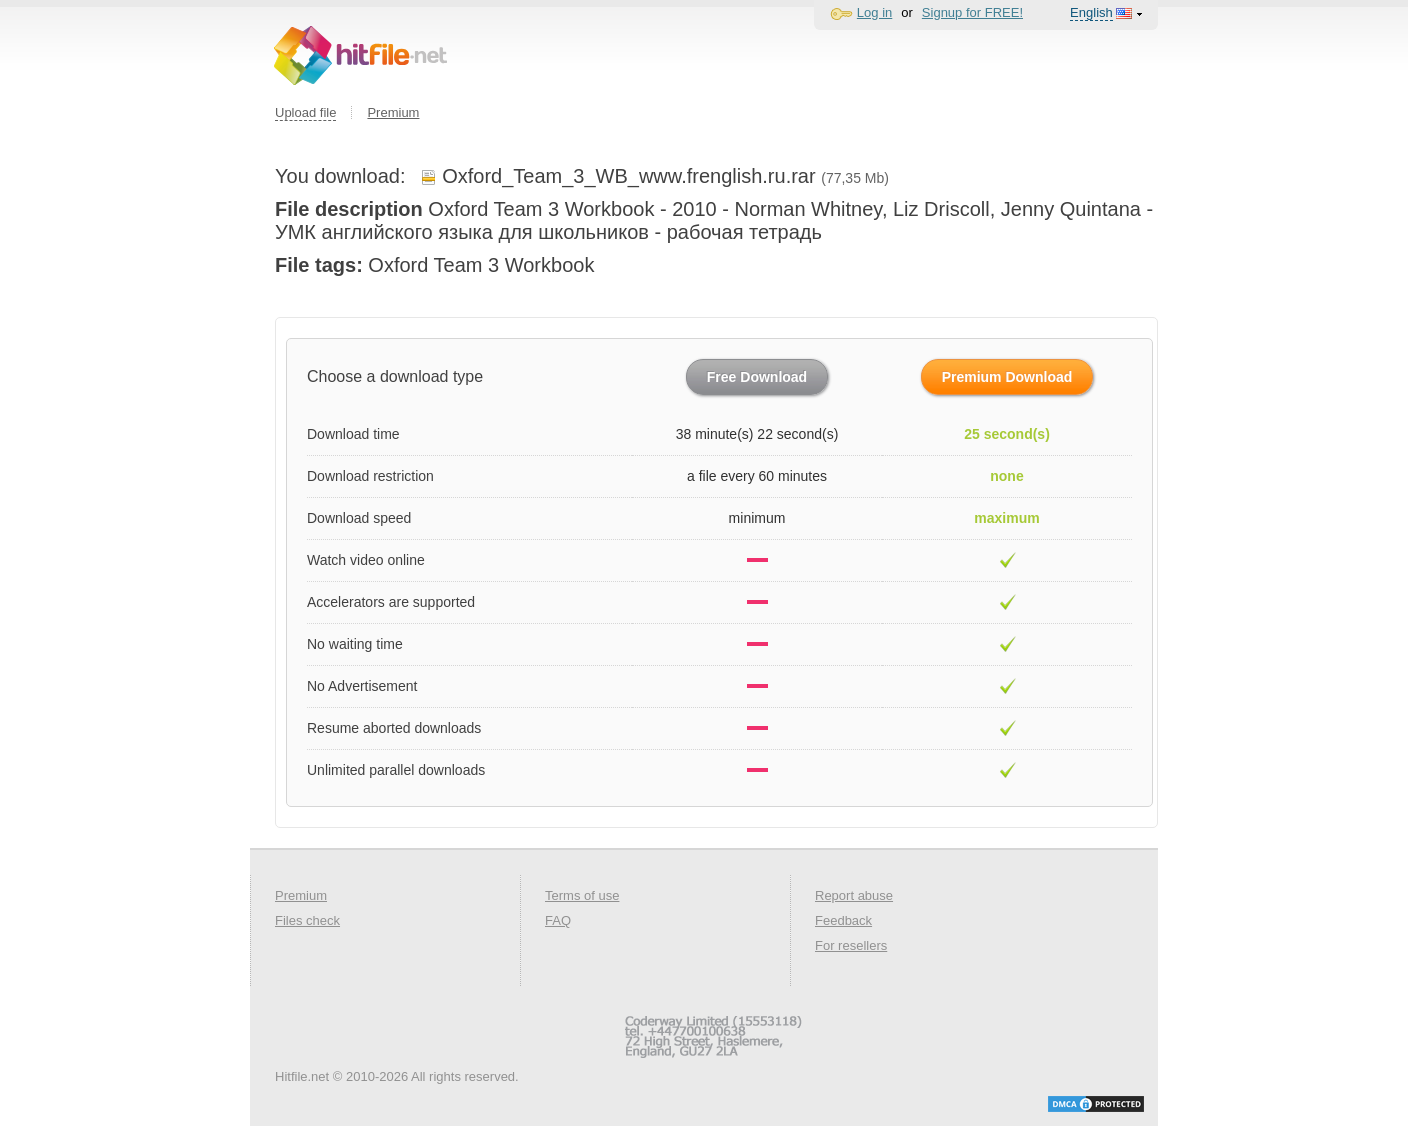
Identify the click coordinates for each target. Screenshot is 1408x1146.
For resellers (851, 945)
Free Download (757, 377)
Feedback (843, 920)
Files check (307, 920)
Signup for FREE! (972, 12)
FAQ (558, 920)
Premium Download (1007, 377)
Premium (393, 112)
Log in (874, 12)
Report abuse (854, 895)
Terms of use (582, 895)
